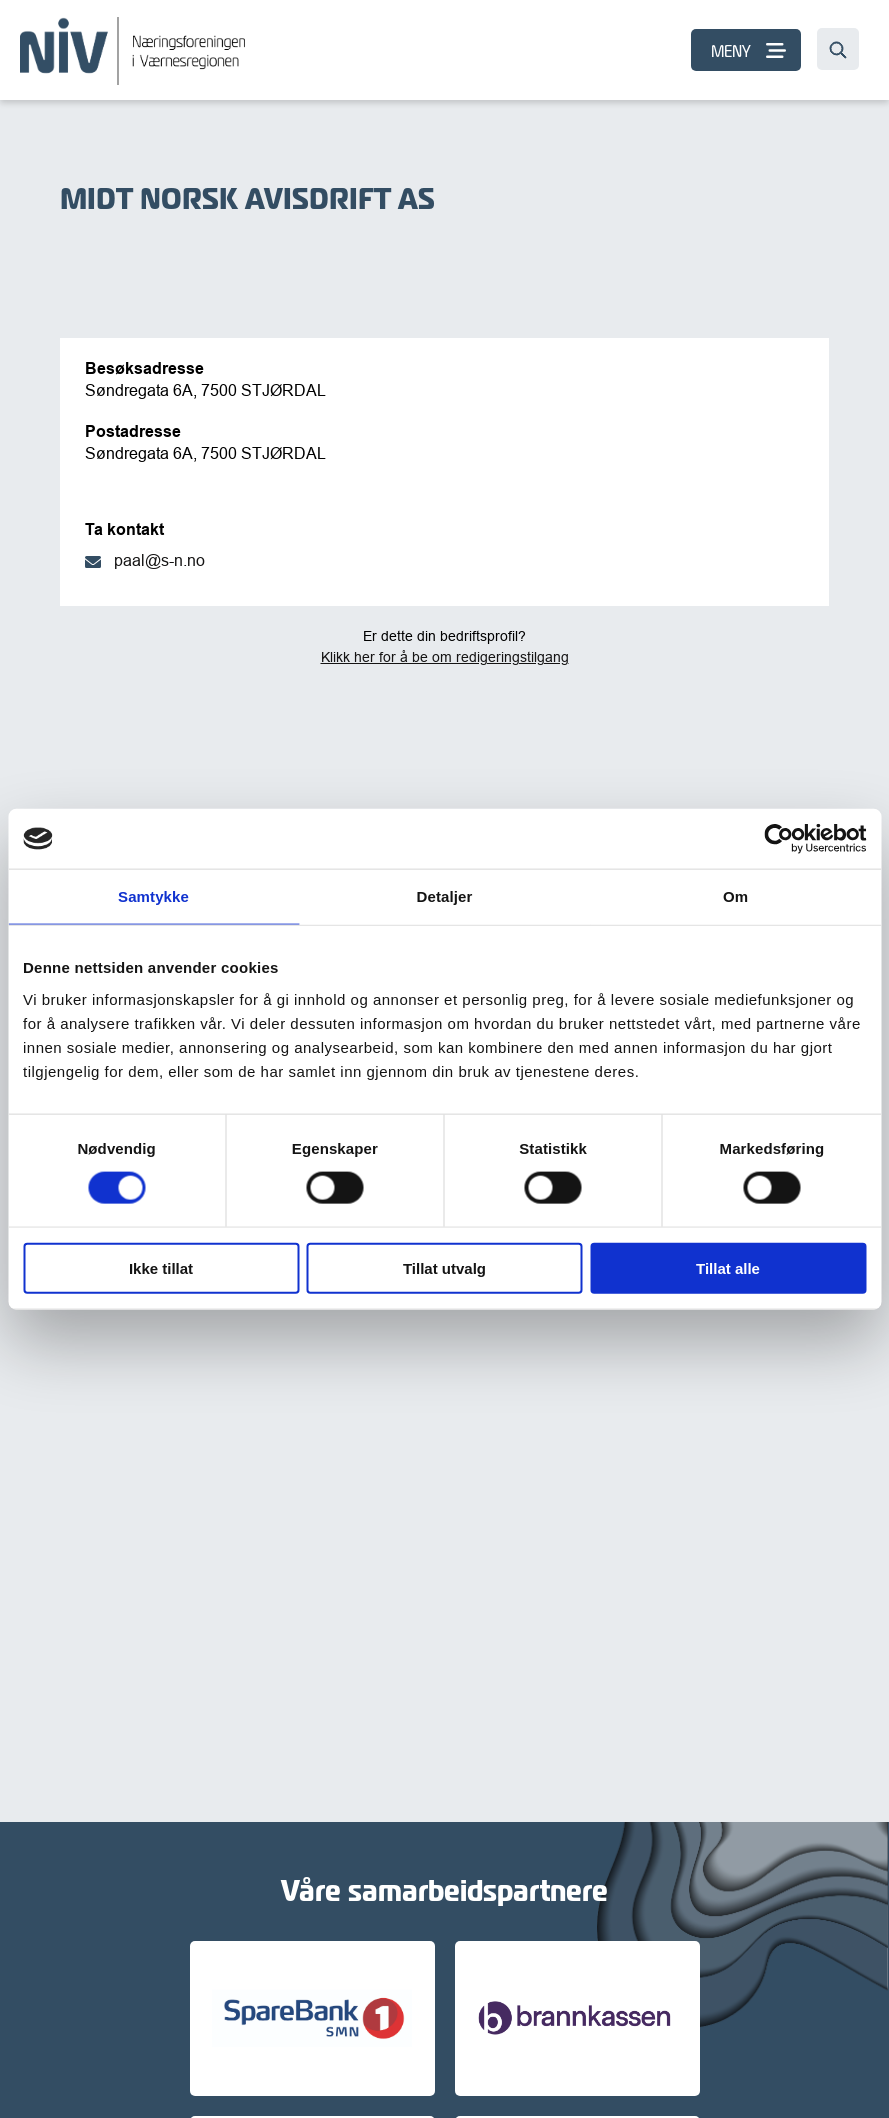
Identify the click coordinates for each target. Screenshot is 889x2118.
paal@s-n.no (159, 560)
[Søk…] (838, 49)
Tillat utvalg (444, 1267)
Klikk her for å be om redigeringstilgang (445, 657)
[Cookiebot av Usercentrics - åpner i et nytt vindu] (778, 839)
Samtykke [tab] (153, 896)
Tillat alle (728, 1267)
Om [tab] (735, 896)
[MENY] (746, 50)
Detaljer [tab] (445, 896)
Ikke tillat (161, 1267)
